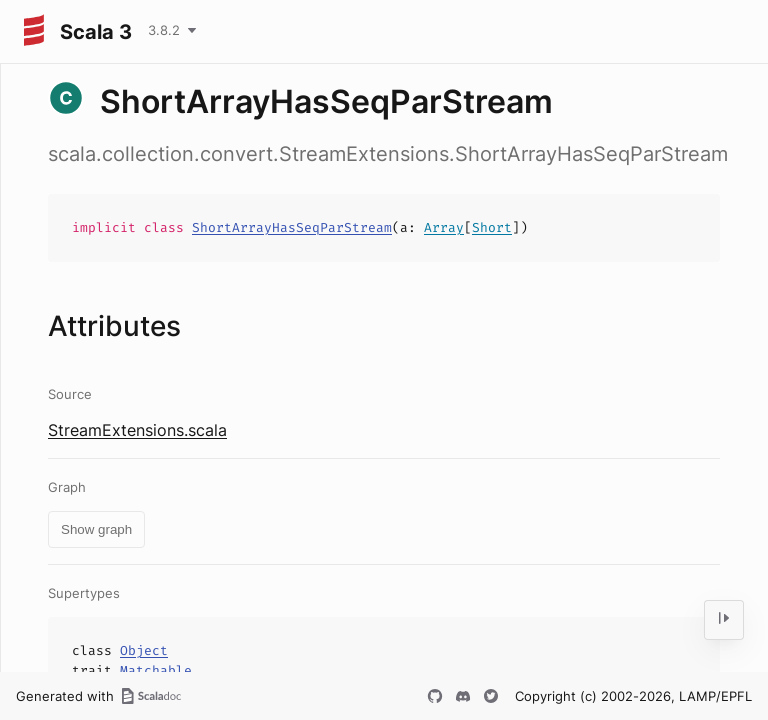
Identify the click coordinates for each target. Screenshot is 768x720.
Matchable (156, 670)
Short (492, 227)
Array (444, 227)
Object (144, 650)
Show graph (96, 529)
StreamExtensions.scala (137, 430)
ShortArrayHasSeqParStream (292, 227)
